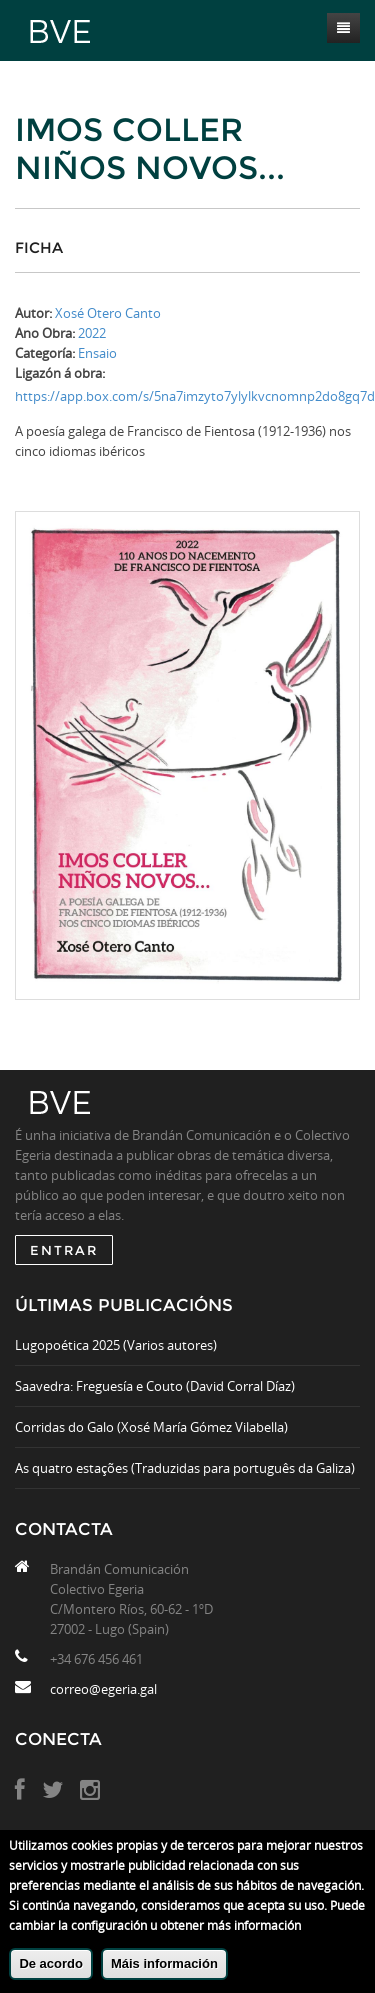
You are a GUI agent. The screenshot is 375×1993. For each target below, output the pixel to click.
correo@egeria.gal (103, 1689)
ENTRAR (64, 1250)
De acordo (51, 1963)
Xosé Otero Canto (108, 313)
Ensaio (97, 353)
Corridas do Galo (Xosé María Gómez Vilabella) (151, 1427)
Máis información (164, 1963)
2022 (92, 333)
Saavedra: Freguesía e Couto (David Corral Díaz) (155, 1386)
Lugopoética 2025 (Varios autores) (116, 1345)
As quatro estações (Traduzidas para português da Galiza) (185, 1468)
